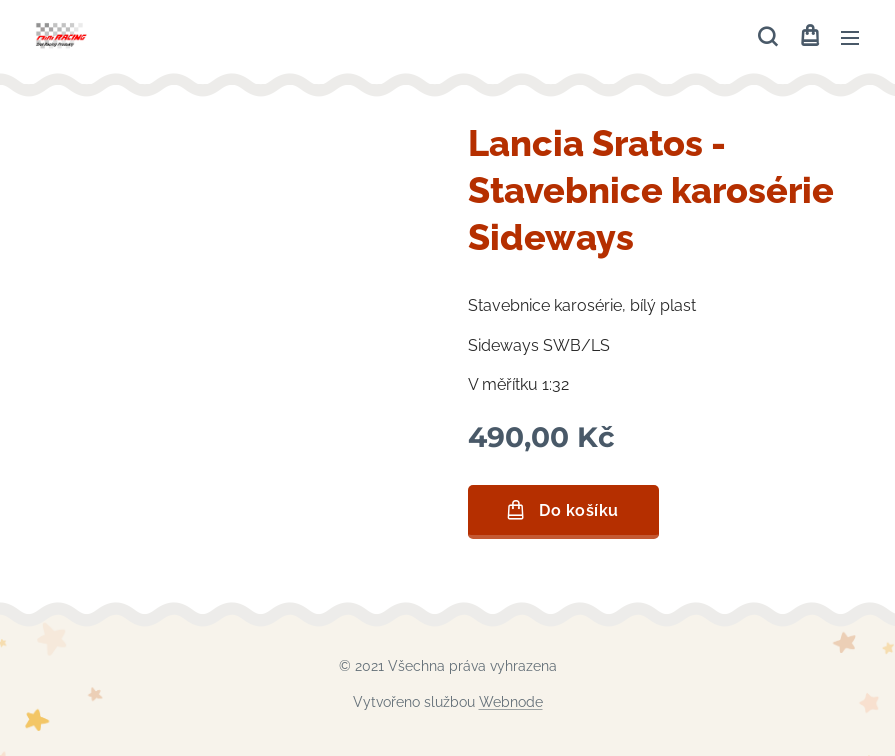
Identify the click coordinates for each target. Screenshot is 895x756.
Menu (850, 38)
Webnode (511, 702)
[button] (767, 37)
